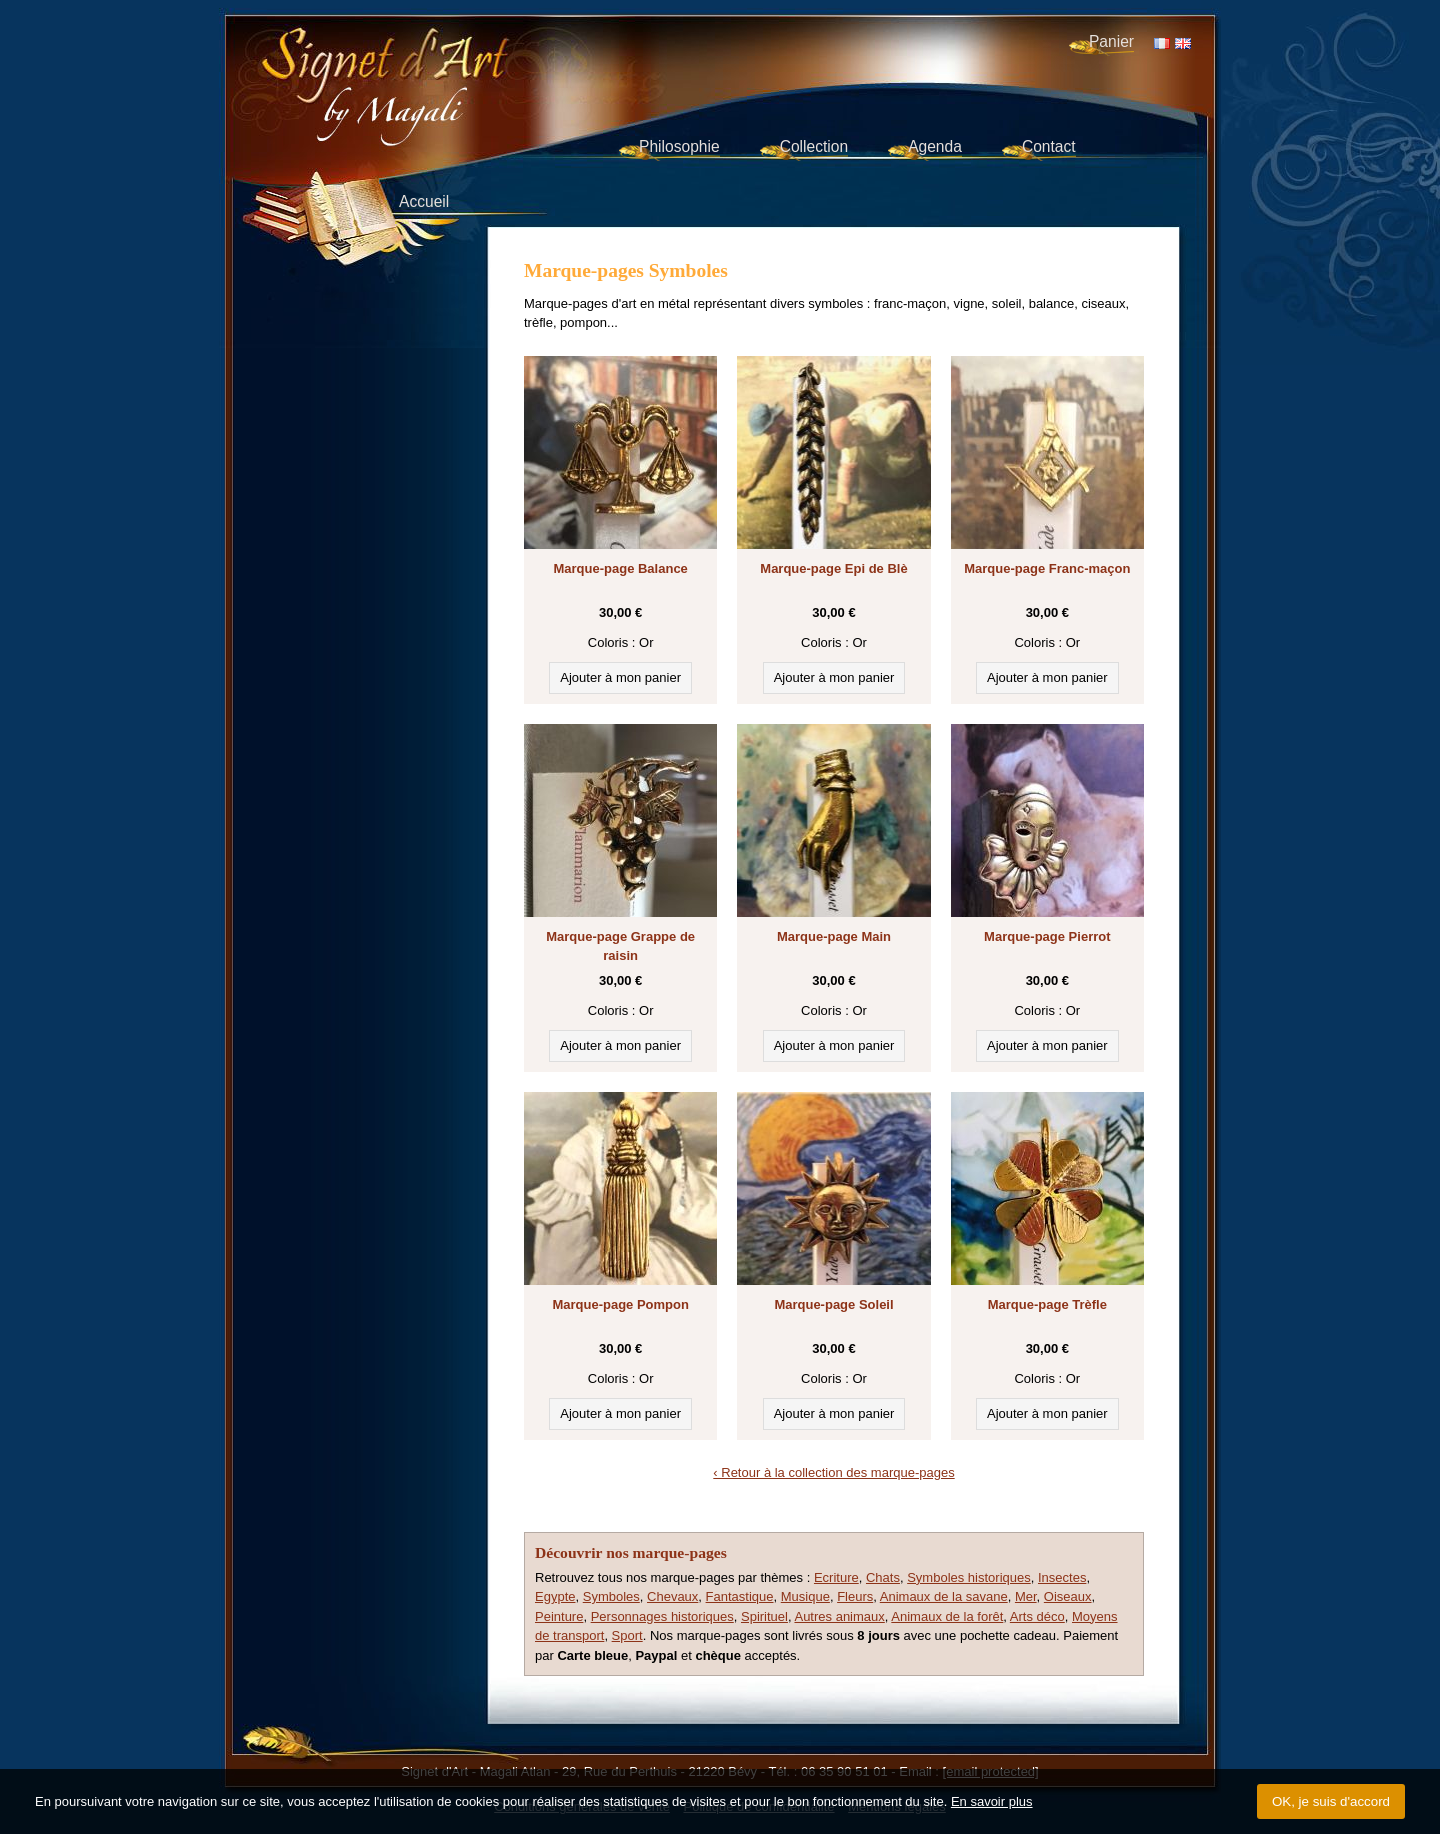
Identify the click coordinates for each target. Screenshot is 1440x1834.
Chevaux (672, 1596)
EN (1183, 43)
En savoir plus (992, 1801)
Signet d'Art (451, 65)
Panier (1111, 41)
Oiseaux (1068, 1596)
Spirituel (764, 1616)
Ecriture (836, 1577)
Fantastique (740, 1596)
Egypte (555, 1596)
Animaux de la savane (944, 1596)
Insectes (1062, 1577)
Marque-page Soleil (833, 1304)
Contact (1049, 146)
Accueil (424, 201)
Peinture (559, 1616)
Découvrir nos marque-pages (631, 1552)
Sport (627, 1635)
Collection (814, 146)
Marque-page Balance (620, 568)
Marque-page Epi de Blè (833, 568)
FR (1162, 43)
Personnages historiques (662, 1616)
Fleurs (855, 1596)
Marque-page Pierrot (1047, 936)
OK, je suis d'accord (1331, 1801)
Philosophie (679, 146)
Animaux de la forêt (947, 1616)
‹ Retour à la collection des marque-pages (833, 1472)
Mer (1026, 1596)
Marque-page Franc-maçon (1047, 568)
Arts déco (1037, 1616)
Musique (805, 1596)
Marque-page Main (834, 936)
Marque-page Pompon (620, 1304)
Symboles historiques (969, 1577)
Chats (883, 1577)
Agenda (935, 146)
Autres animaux (839, 1616)
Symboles (611, 1596)
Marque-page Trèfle (1047, 1304)
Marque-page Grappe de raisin (620, 946)
